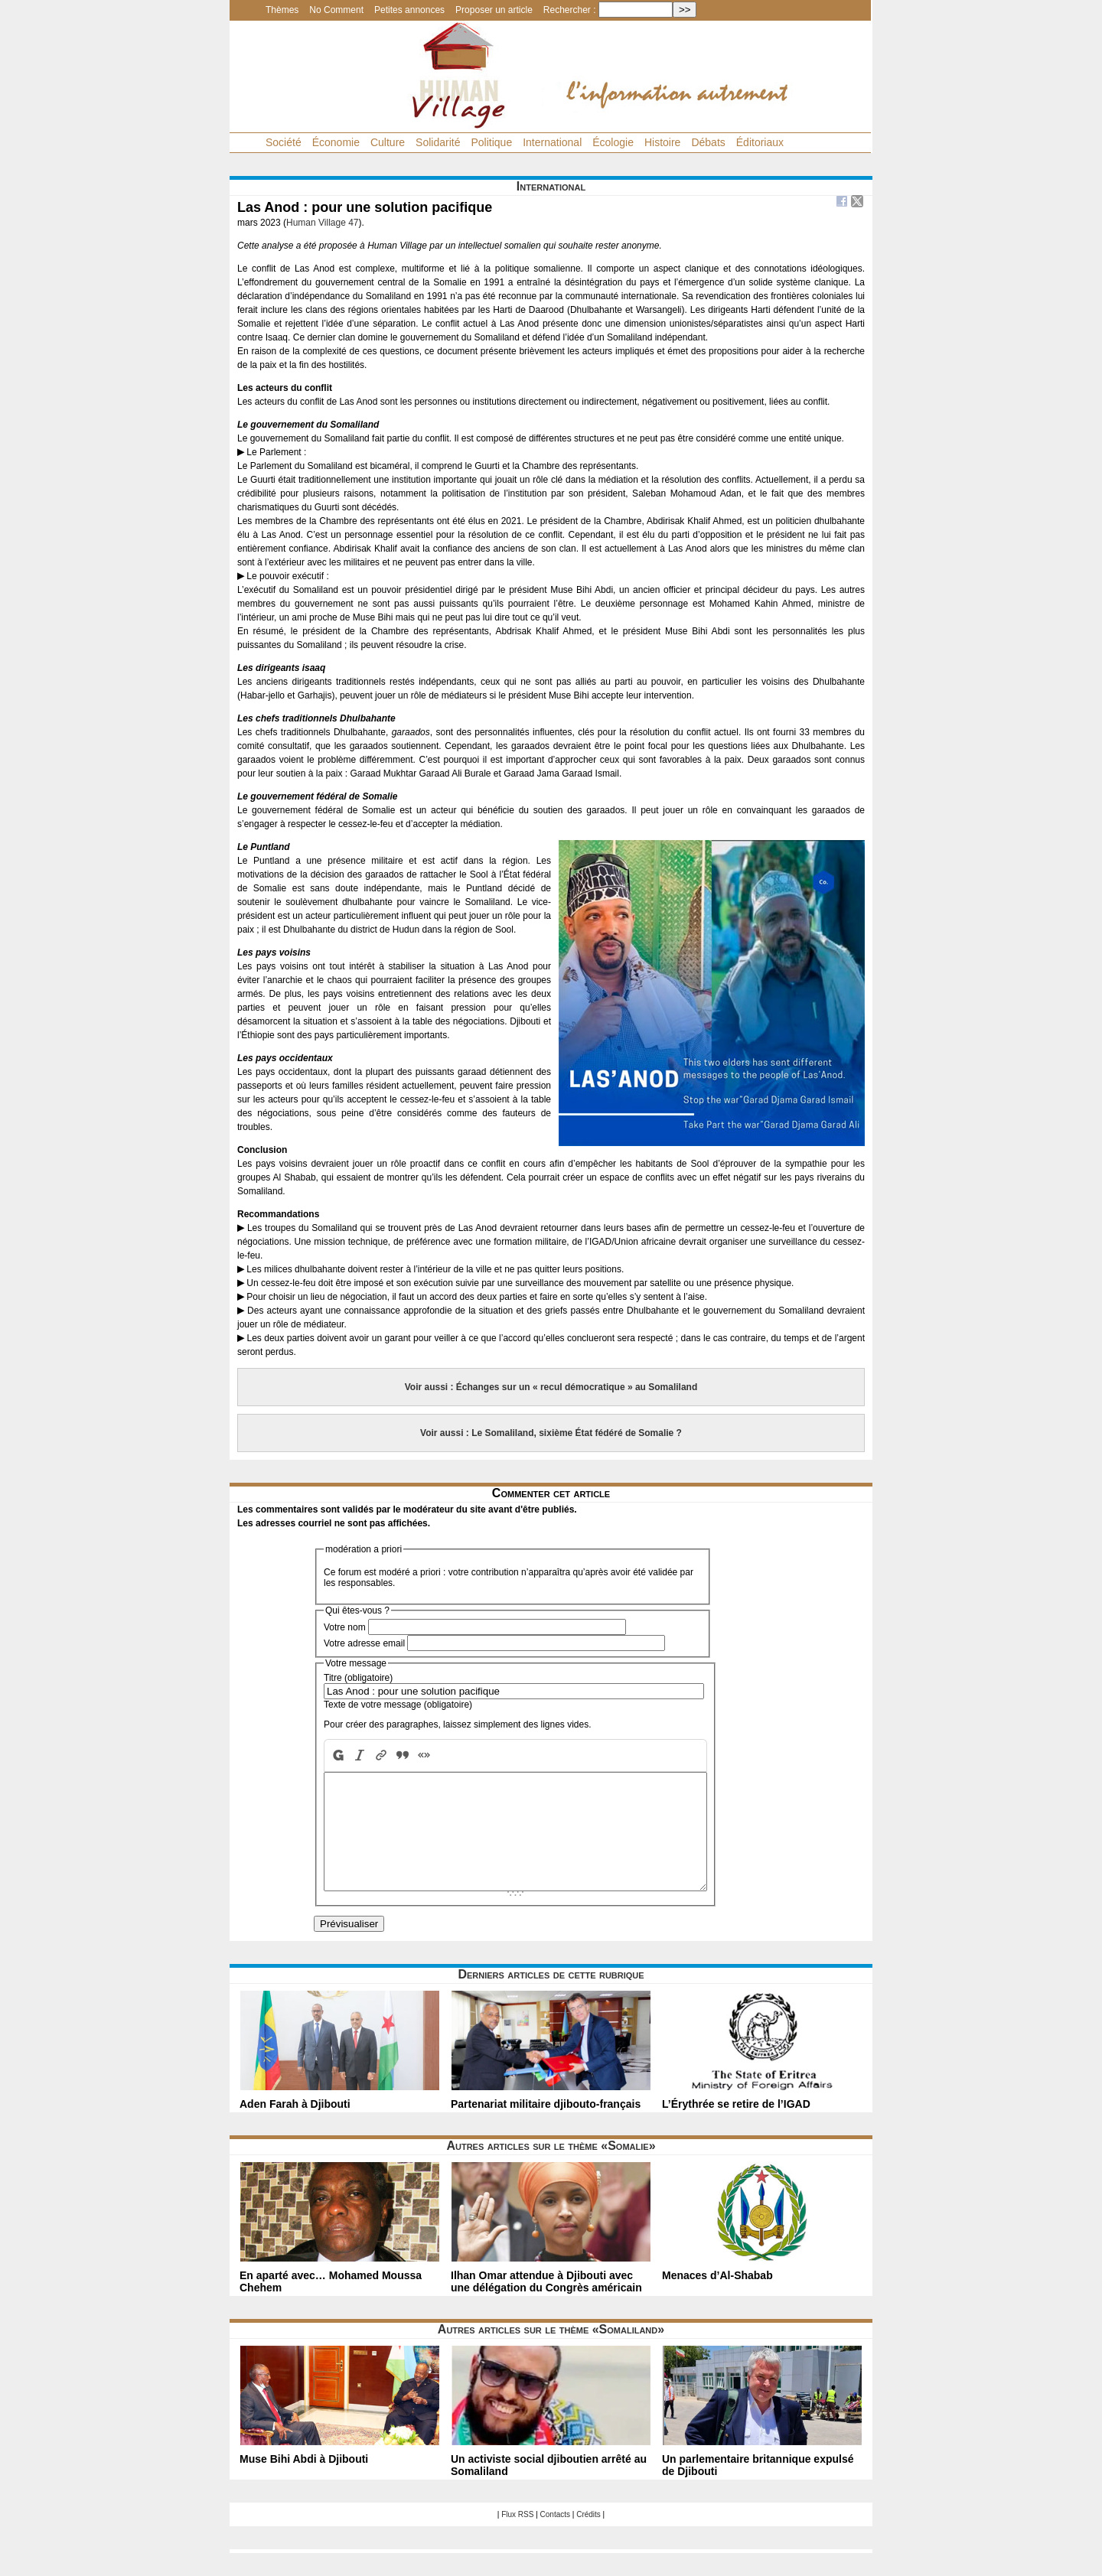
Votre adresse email (364, 1643)
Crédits (588, 2537)
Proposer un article (494, 10)
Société (284, 142)
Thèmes (282, 10)
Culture (387, 142)
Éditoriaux (760, 142)
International (552, 142)
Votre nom (345, 1627)
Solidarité (438, 142)
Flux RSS (517, 2537)
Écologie (613, 142)
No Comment (336, 10)
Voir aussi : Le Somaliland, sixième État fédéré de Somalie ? (551, 1433)
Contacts (555, 2537)
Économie (336, 142)
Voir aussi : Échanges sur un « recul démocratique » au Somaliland (551, 1387)
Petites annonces (409, 10)
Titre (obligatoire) (358, 1677)
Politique (491, 142)
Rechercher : (569, 10)
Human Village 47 (322, 222)
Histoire (662, 142)
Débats (708, 142)
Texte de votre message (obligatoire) (398, 1704)
